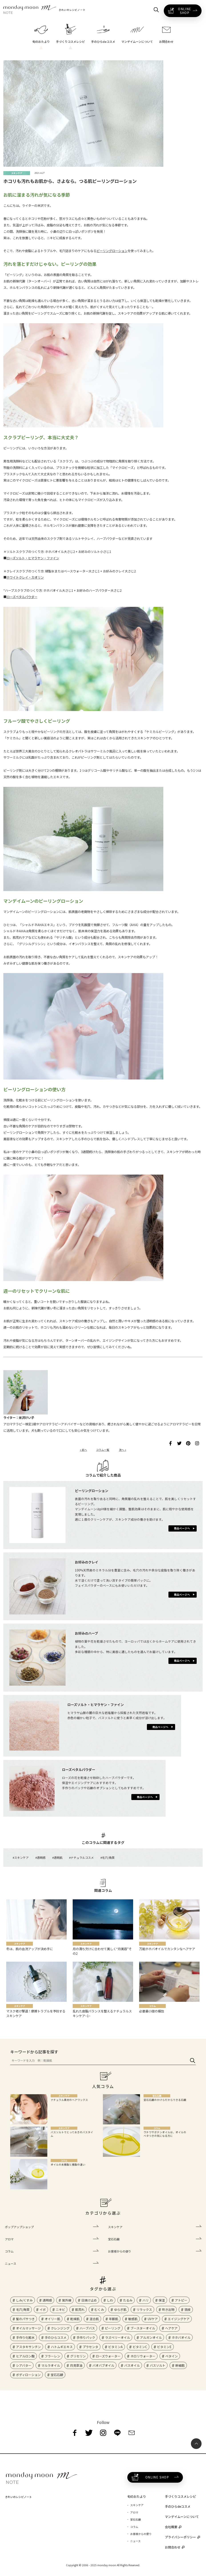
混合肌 (94, 2319)
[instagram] (103, 2432)
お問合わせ (172, 2547)
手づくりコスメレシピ (180, 2496)
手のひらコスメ (55, 2337)
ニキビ (60, 2309)
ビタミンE (164, 2347)
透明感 (41, 1857)
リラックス (144, 2309)
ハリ (145, 2300)
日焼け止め (89, 2300)
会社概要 (171, 2527)
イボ (43, 2309)
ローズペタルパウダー (21, 596)
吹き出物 (168, 2309)
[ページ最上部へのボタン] (196, 2443)
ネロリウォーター (142, 2356)
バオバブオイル (103, 2365)
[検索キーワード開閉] (156, 9)
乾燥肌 (75, 2319)
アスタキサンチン (28, 2347)
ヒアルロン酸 (25, 2356)
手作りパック (85, 2337)
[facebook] (75, 2432)
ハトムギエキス (62, 2347)
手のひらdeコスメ (177, 2506)
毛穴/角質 (108, 1857)
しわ (110, 2300)
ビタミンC (140, 2347)
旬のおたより (136, 2496)
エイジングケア (179, 2319)
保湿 (162, 2300)
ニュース (10, 2263)
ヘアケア (171, 2328)
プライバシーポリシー (180, 2537)
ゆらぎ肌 (120, 2309)
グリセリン (78, 2356)
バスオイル (132, 2365)
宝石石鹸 (114, 2239)
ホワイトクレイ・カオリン (25, 577)
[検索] (192, 2060)
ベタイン (171, 2356)
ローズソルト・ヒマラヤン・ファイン (32, 558)
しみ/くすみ (24, 2300)
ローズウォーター (108, 2356)
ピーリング (112, 2328)
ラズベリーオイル (117, 2337)
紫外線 (66, 2300)
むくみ (99, 2309)
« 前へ (83, 1450)
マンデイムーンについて (182, 2516)
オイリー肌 (52, 2319)
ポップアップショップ (19, 2227)
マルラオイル (50, 2365)
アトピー (181, 2300)
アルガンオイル (151, 2337)
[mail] (131, 2432)
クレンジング (60, 2328)
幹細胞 (180, 2365)
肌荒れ (79, 2309)
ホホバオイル (181, 2337)
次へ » (122, 1450)
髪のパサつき (25, 2319)
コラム (9, 2251)
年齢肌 (113, 2319)
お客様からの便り (119, 2251)
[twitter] (89, 2432)
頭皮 (187, 2309)
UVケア (153, 2319)
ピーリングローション (112, 250)
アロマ (9, 2239)
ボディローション (28, 2374)
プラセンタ (90, 2347)
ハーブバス (87, 2328)
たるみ (127, 2300)
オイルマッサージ (28, 2328)
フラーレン (52, 2356)
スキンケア (21, 1857)
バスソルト (157, 2365)
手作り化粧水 (25, 2337)
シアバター (23, 2365)
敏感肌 (133, 2319)
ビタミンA (115, 2347)
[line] (117, 2432)
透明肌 (58, 1857)
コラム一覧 (102, 1450)
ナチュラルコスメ (82, 1857)
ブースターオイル (142, 2328)
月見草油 (76, 2365)
